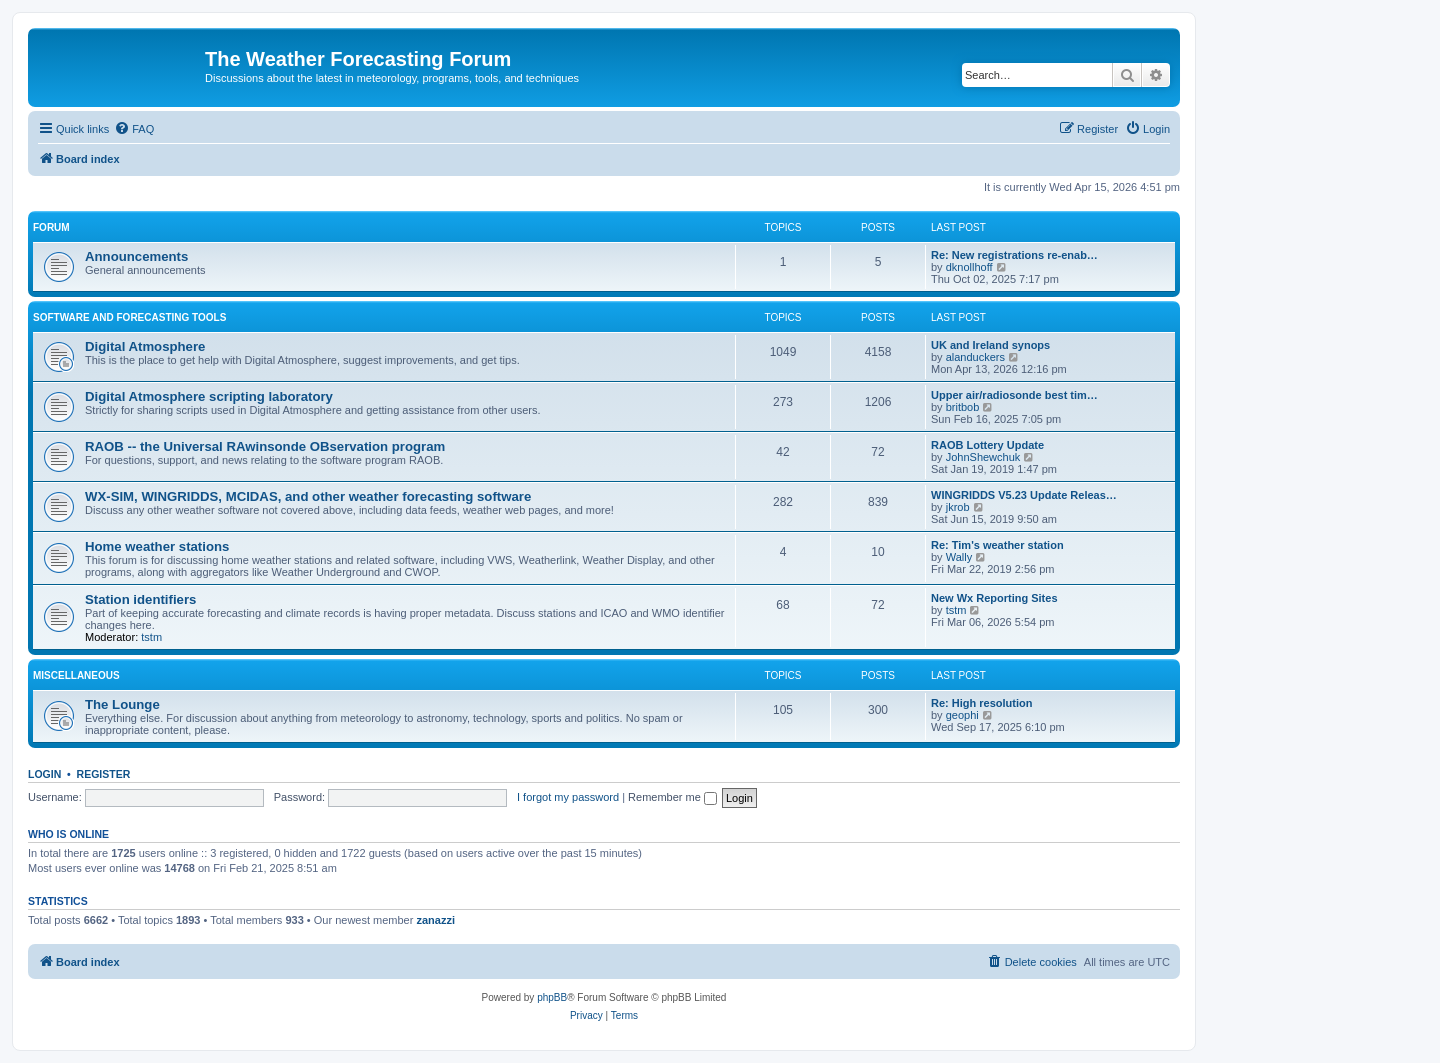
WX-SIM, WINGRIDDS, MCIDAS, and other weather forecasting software (308, 496)
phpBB (552, 997)
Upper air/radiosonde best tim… (1014, 395)
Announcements (136, 256)
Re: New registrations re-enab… (1014, 255)
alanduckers (975, 357)
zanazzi (435, 920)
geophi (962, 715)
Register (104, 774)
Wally (959, 557)
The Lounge (122, 704)
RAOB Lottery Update (987, 445)
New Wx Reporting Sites (994, 598)
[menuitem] (134, 129)
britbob (963, 407)
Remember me (672, 797)
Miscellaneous (76, 675)
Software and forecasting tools (129, 317)
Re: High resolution (981, 703)
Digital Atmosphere (145, 346)
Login (44, 774)
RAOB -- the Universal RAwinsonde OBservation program (265, 446)
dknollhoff (969, 267)
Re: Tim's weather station (997, 545)
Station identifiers (140, 599)
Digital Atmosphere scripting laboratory (209, 396)
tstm (151, 637)
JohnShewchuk (983, 457)
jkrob (958, 507)
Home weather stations (157, 546)
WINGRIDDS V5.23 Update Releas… (1024, 495)
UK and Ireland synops (990, 345)
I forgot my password (568, 797)
